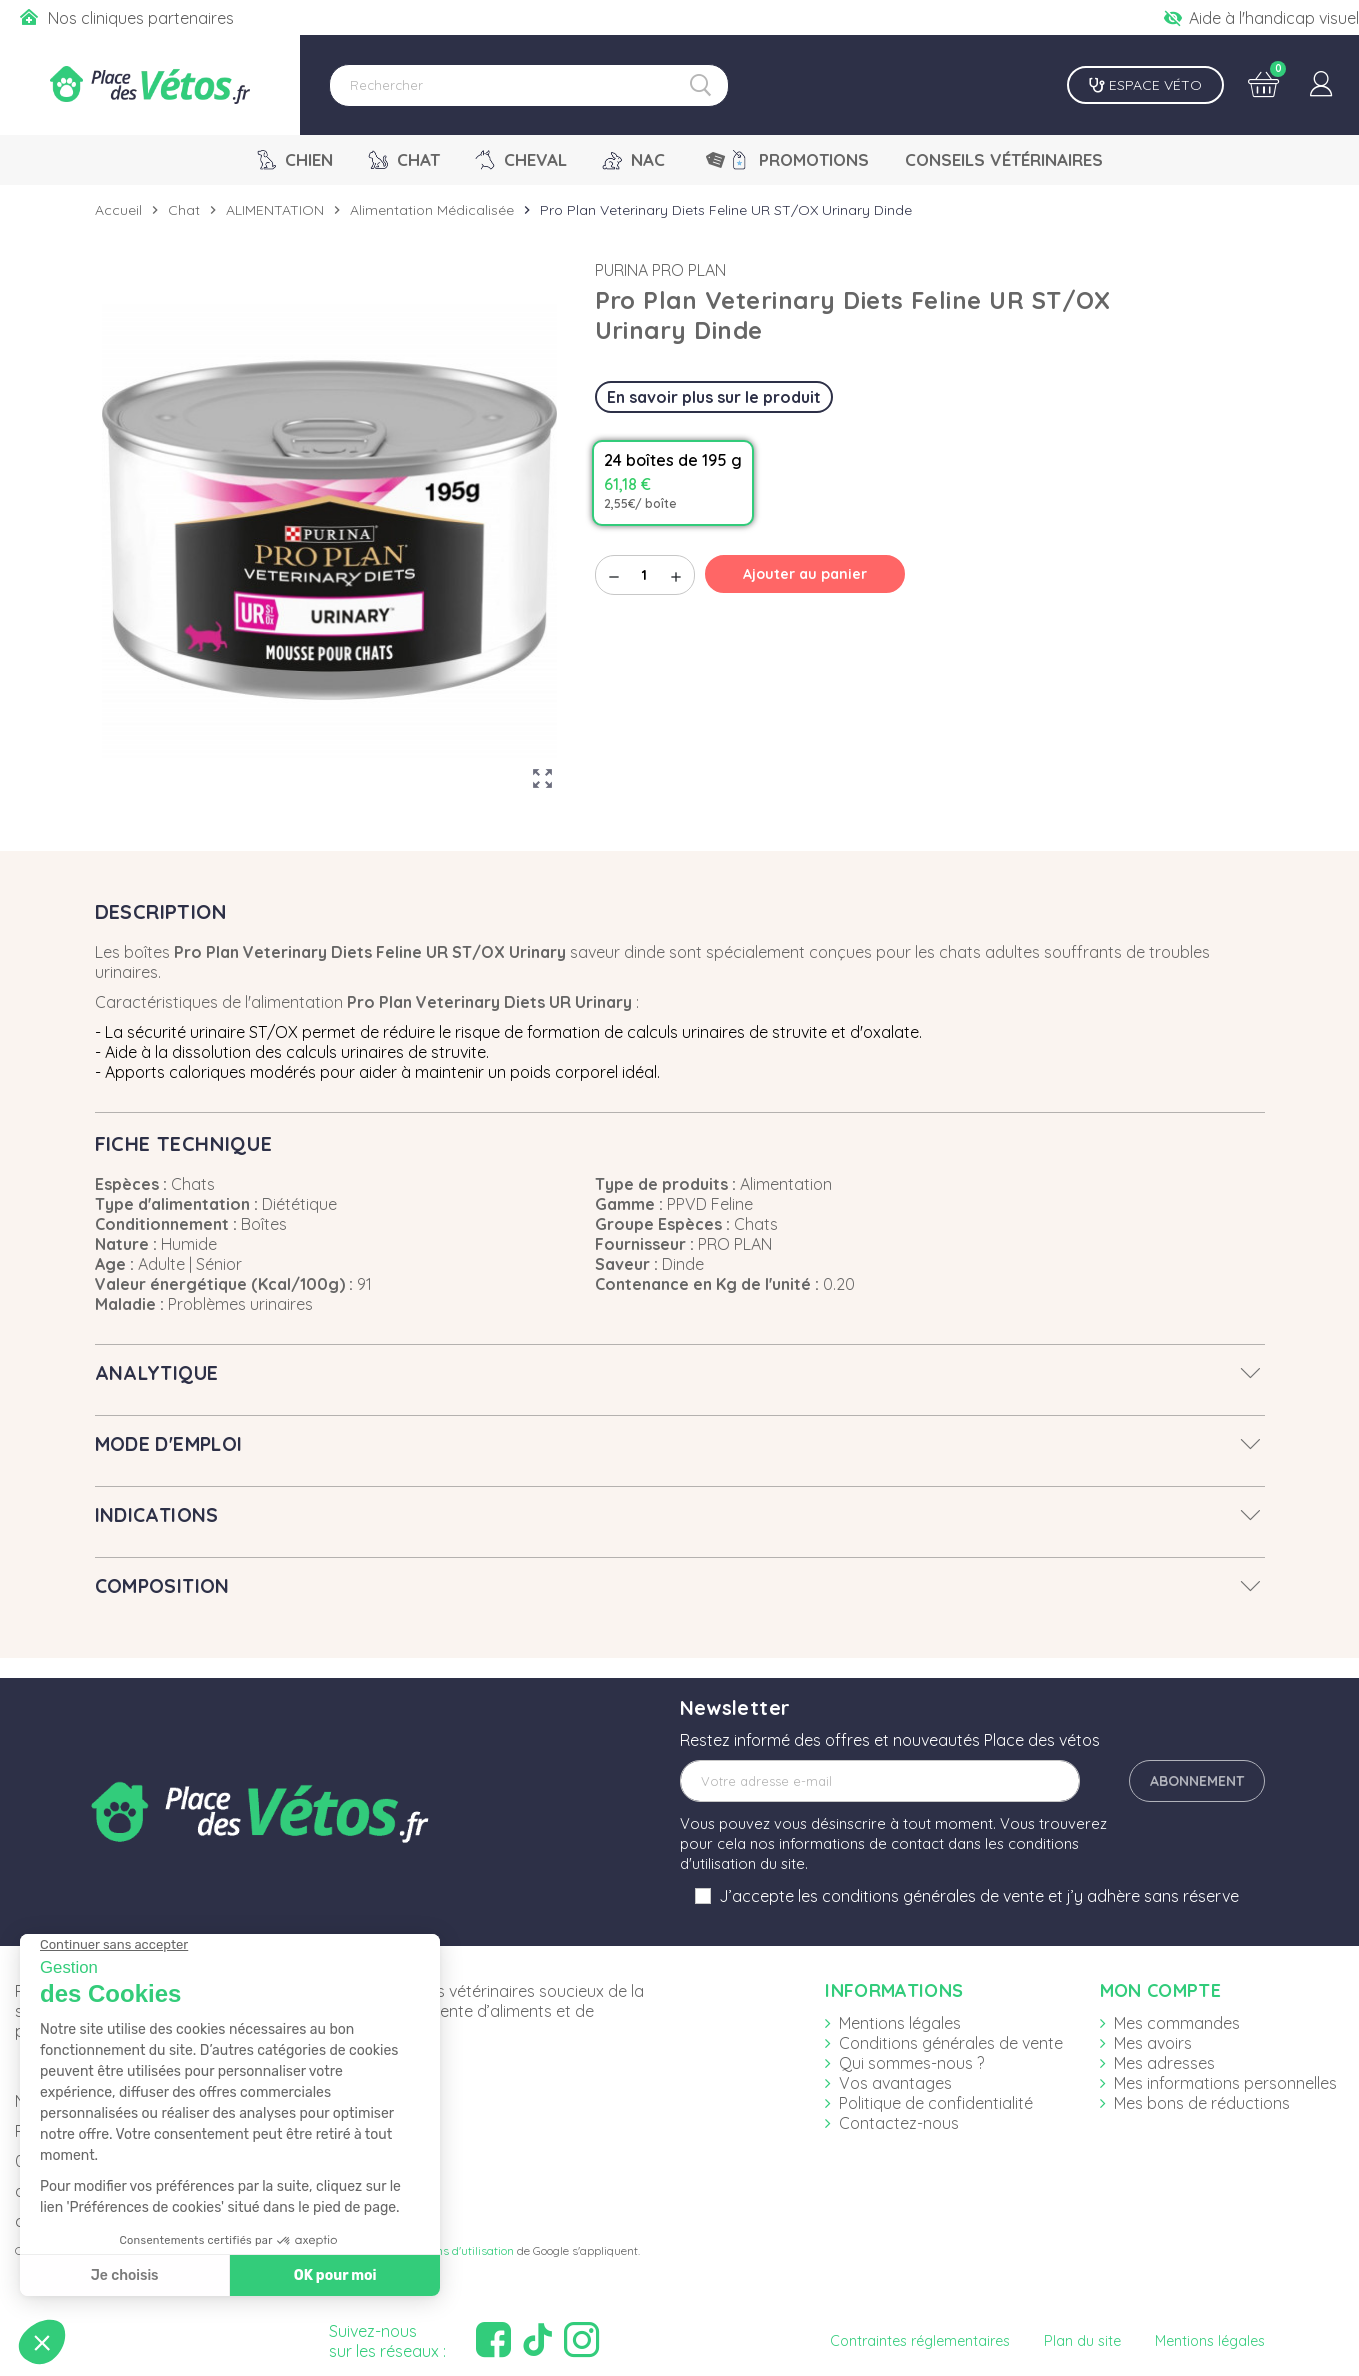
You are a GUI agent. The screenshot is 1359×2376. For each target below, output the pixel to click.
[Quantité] (645, 575)
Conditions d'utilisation (453, 2250)
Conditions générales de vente (951, 2043)
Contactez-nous (899, 2123)
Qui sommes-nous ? (911, 2063)
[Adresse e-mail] (880, 1781)
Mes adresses (1164, 2063)
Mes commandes (1177, 2023)
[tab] (680, 1373)
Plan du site (1082, 2341)
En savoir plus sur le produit (714, 397)
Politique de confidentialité (936, 2103)
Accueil (118, 210)
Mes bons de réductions (1202, 2103)
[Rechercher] (529, 85)
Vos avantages (895, 2083)
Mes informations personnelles (1225, 2083)
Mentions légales (900, 2023)
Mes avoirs (1153, 2043)
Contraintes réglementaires (920, 2341)
